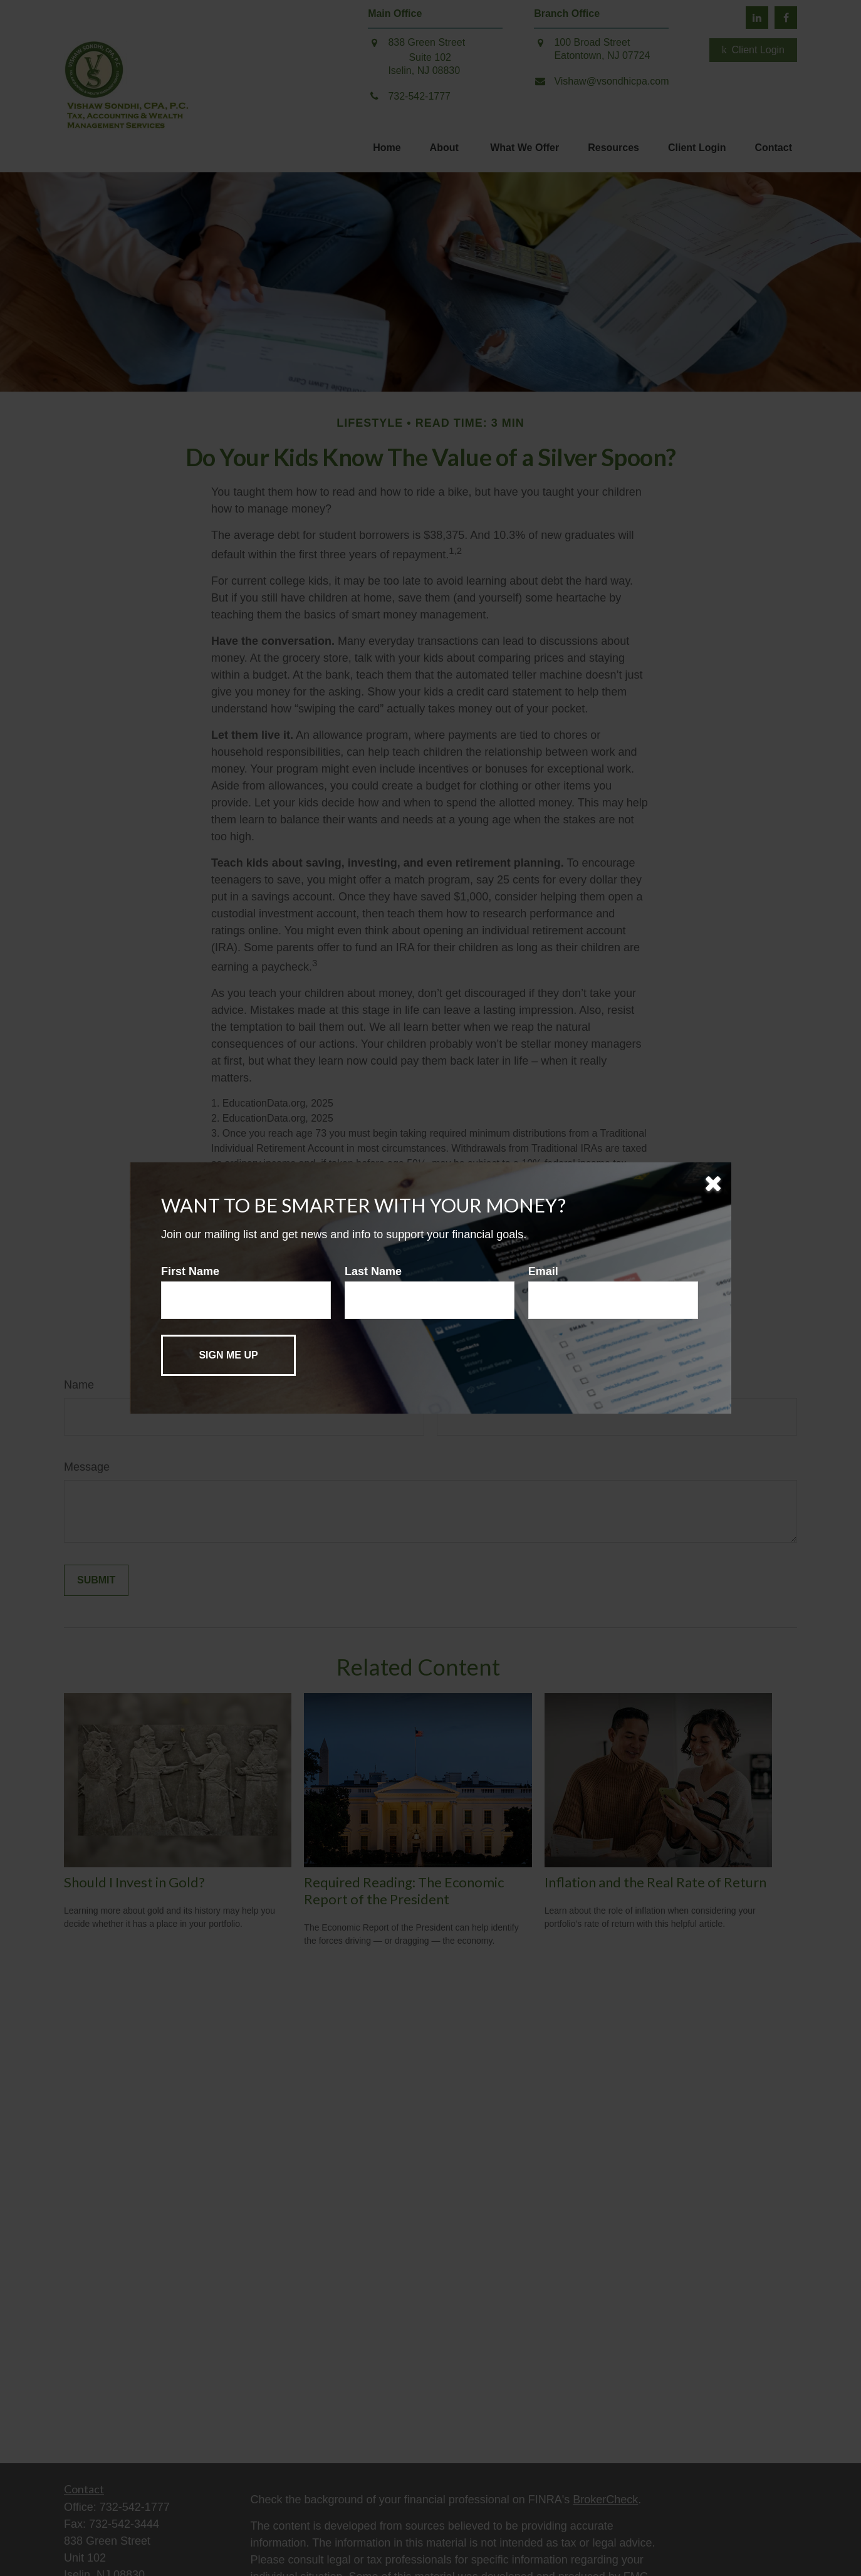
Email (543, 1271)
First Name (190, 1271)
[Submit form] (228, 1355)
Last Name (373, 1271)
